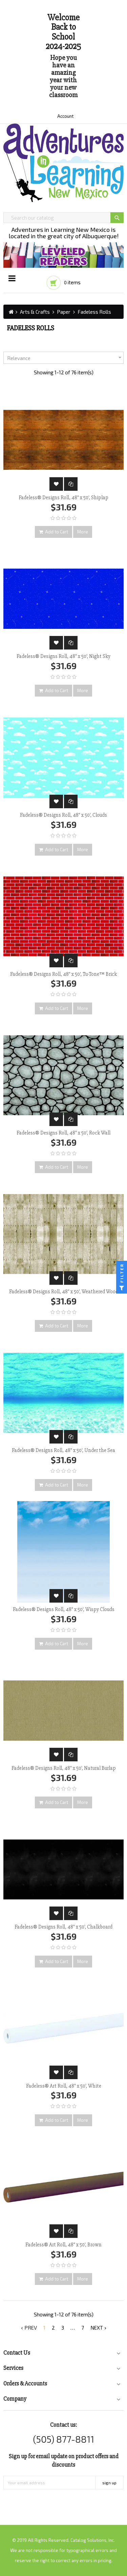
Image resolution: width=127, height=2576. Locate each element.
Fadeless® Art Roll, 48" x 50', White (63, 2086)
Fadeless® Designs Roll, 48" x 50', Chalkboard (63, 1927)
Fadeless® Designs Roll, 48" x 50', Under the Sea (63, 1450)
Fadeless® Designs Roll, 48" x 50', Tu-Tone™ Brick (63, 974)
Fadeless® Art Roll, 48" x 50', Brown (63, 2245)
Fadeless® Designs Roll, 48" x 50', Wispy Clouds (63, 1609)
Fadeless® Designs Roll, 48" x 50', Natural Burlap (64, 1768)
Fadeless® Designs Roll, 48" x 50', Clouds (63, 815)
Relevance (65, 358)
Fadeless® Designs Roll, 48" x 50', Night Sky (63, 656)
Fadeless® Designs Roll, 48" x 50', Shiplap (63, 497)
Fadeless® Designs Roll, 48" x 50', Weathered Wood (63, 1292)
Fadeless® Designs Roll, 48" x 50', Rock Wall (63, 1133)
